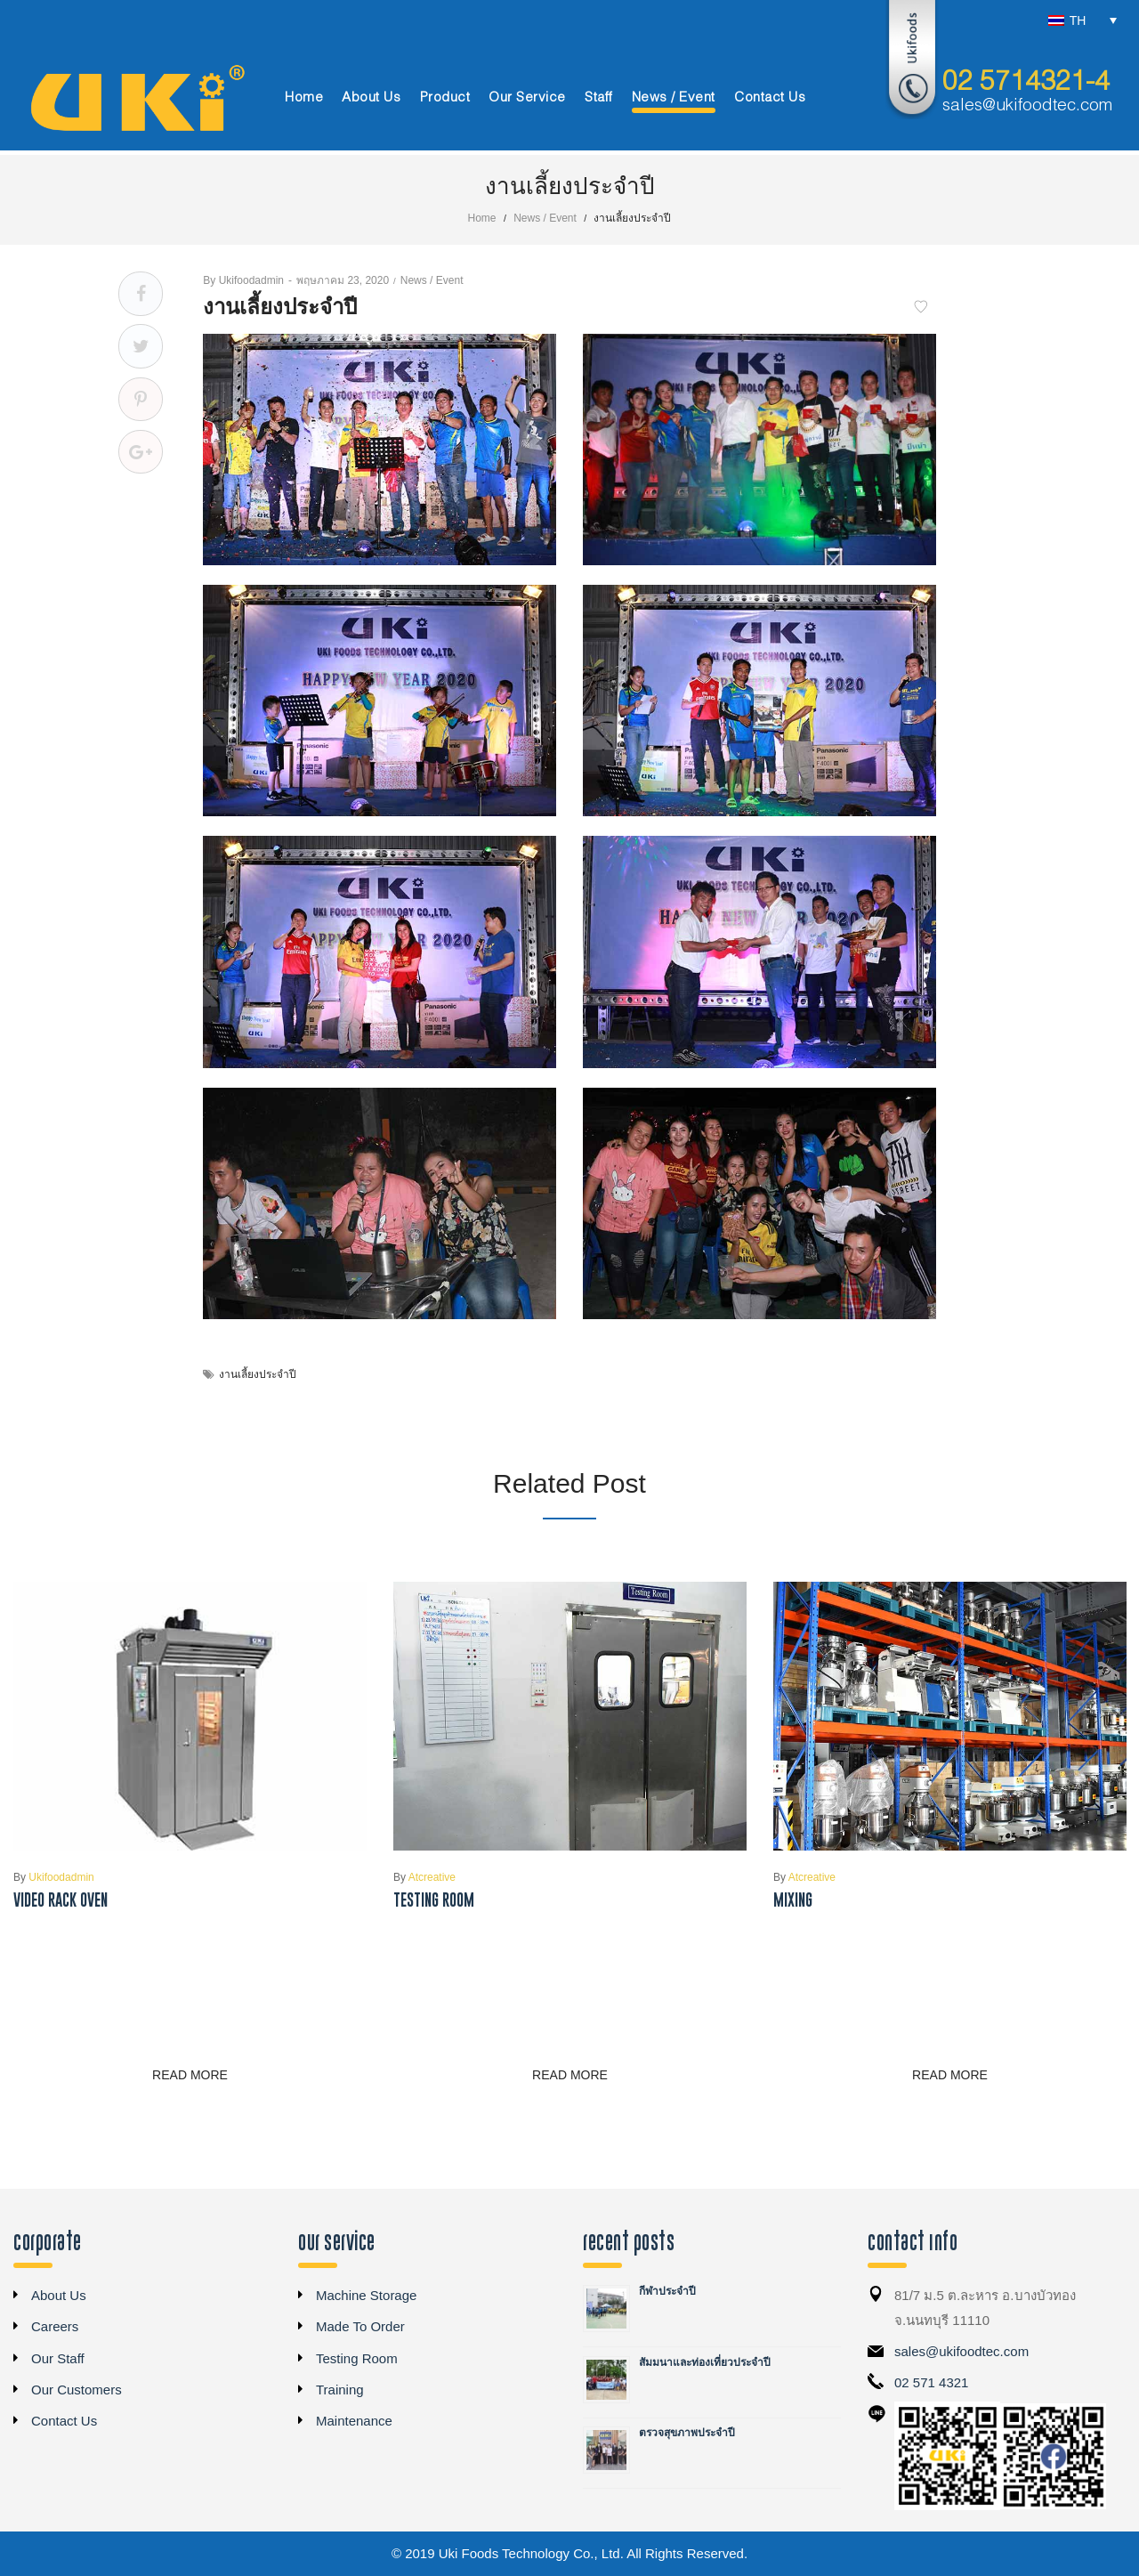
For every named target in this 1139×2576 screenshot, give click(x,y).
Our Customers (76, 2389)
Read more (190, 2075)
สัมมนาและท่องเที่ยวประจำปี (705, 2362)
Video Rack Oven (60, 1900)
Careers (54, 2326)
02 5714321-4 (1026, 82)
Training (340, 2389)
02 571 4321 (931, 2382)
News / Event (545, 218)
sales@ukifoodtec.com (1027, 106)
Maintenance (354, 2420)
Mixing (792, 1900)
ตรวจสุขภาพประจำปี (687, 2432)
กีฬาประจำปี (667, 2291)
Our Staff (58, 2358)
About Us (58, 2295)
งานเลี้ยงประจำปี (257, 1374)
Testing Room (433, 1900)
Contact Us (64, 2420)
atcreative (424, 1877)
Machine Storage (366, 2295)
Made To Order (360, 2326)
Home (482, 218)
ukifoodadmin (243, 280)
